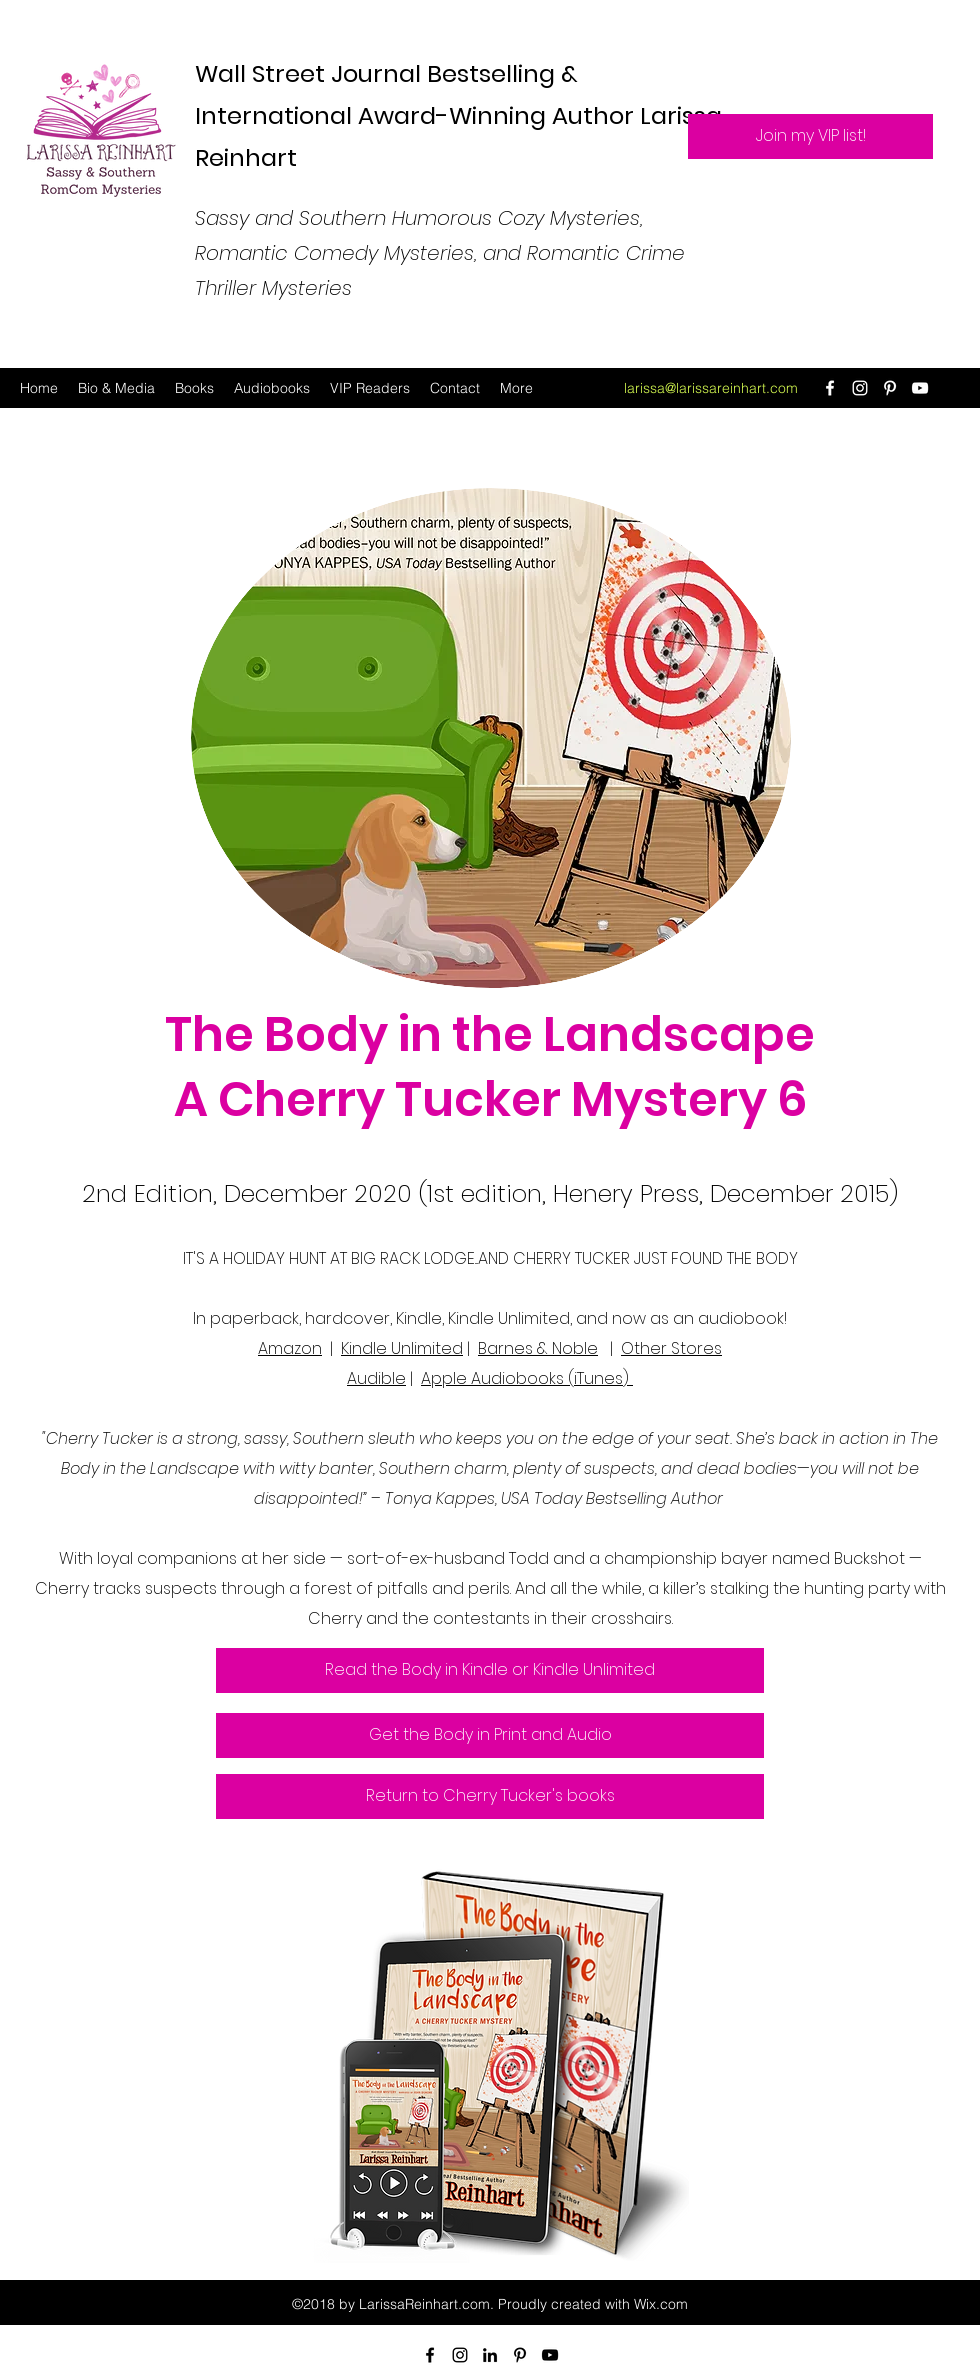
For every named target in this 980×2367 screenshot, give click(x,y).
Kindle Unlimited (402, 1348)
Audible (376, 1378)
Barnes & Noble (538, 1348)
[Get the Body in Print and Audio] (490, 1735)
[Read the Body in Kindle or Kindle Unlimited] (490, 1670)
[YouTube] (920, 388)
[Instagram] (860, 388)
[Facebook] (830, 388)
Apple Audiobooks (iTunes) (527, 1378)
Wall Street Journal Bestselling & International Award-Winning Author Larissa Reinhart (458, 115)
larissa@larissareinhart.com (711, 388)
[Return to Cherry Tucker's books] (490, 1796)
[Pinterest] (890, 388)
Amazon (290, 1348)
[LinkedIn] (490, 2355)
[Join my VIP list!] (810, 136)
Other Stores (671, 1348)
